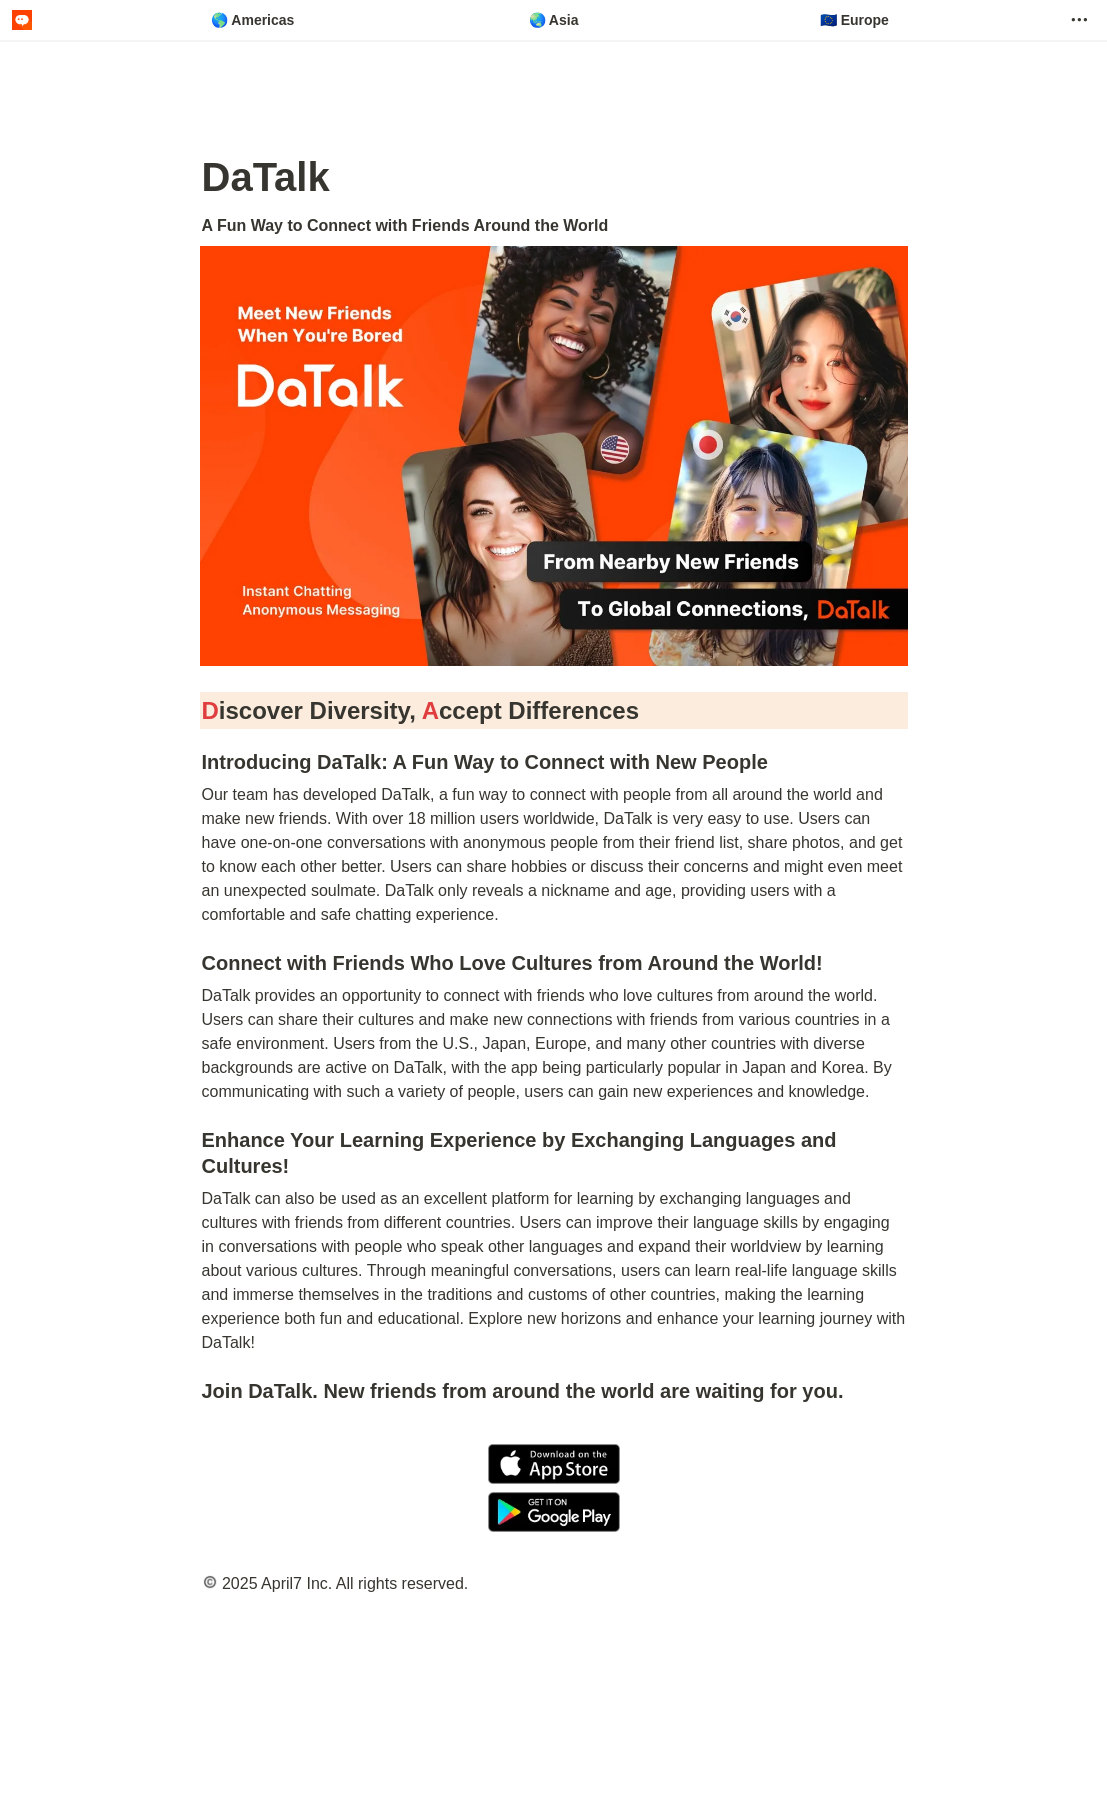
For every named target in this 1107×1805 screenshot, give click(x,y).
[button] (1079, 20)
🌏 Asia (554, 20)
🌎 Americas (252, 20)
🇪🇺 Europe (854, 20)
